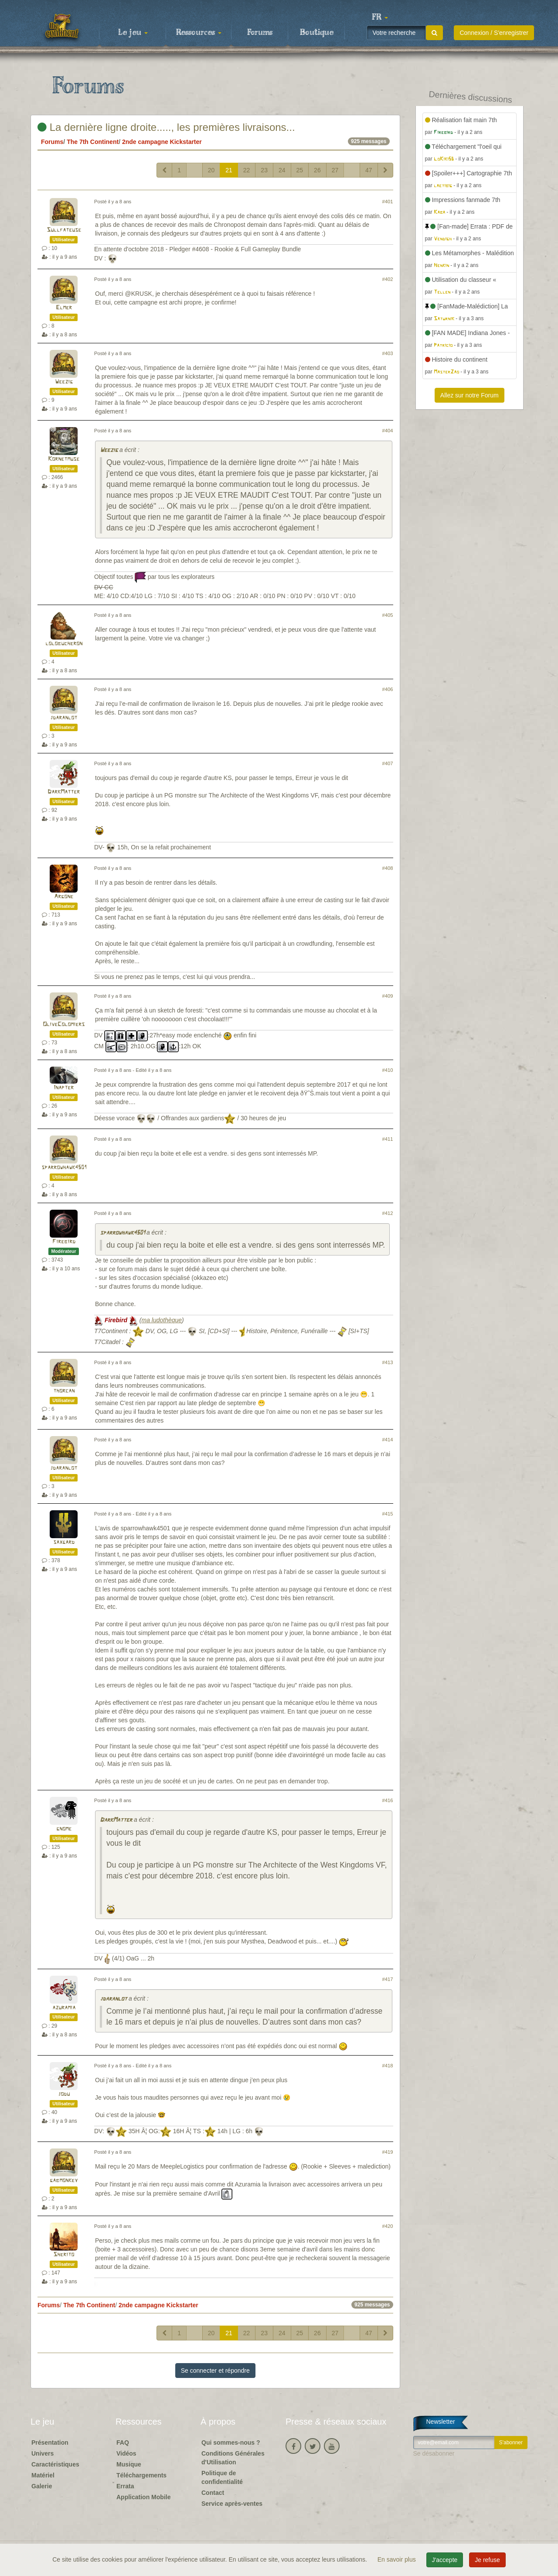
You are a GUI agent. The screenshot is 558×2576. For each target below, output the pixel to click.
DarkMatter (64, 792)
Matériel (42, 2475)
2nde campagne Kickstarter (162, 141)
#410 (387, 1070)
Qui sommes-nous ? (230, 2442)
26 (317, 170)
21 (228, 170)
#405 (387, 615)
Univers (42, 2453)
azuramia (63, 2008)
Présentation (49, 2442)
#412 (387, 1213)
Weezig (64, 382)
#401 (387, 201)
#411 (387, 1139)
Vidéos (126, 2453)
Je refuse (487, 2559)
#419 (387, 2152)
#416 (387, 1800)
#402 (387, 279)
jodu (64, 2094)
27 (335, 170)
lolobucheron (63, 643)
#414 (387, 1439)
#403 (387, 353)
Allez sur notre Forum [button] (469, 395)
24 (282, 170)
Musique (128, 2464)
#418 (387, 2065)
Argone (63, 896)
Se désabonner (434, 2453)
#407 (387, 763)
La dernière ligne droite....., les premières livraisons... (166, 127)
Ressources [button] (198, 33)
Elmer (64, 307)
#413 (387, 1362)
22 (246, 170)
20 (211, 170)
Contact (212, 2492)
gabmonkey (64, 2180)
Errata (125, 2486)
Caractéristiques (55, 2464)
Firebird (63, 1241)
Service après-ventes (231, 2503)
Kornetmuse (63, 459)
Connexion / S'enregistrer (493, 32)
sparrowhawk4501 (63, 1167)
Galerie (41, 2486)
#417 (387, 1979)
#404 (387, 430)
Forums (259, 33)
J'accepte (445, 2559)
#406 (387, 689)
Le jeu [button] (133, 33)
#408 (387, 868)
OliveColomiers (64, 1024)
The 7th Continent (93, 141)
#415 (387, 1513)
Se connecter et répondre (215, 2370)
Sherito (63, 2254)
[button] (380, 17)
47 (368, 170)
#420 (387, 2226)
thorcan (64, 1391)
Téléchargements (141, 2475)
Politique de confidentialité (222, 2477)
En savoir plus (398, 2559)
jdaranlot (63, 718)
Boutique (316, 33)
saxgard (64, 1542)
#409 (387, 996)
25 (299, 170)
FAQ (122, 2442)
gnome (63, 1829)
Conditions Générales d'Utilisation (233, 2458)
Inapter (64, 1087)
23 (264, 170)
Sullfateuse (64, 230)
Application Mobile (143, 2497)
